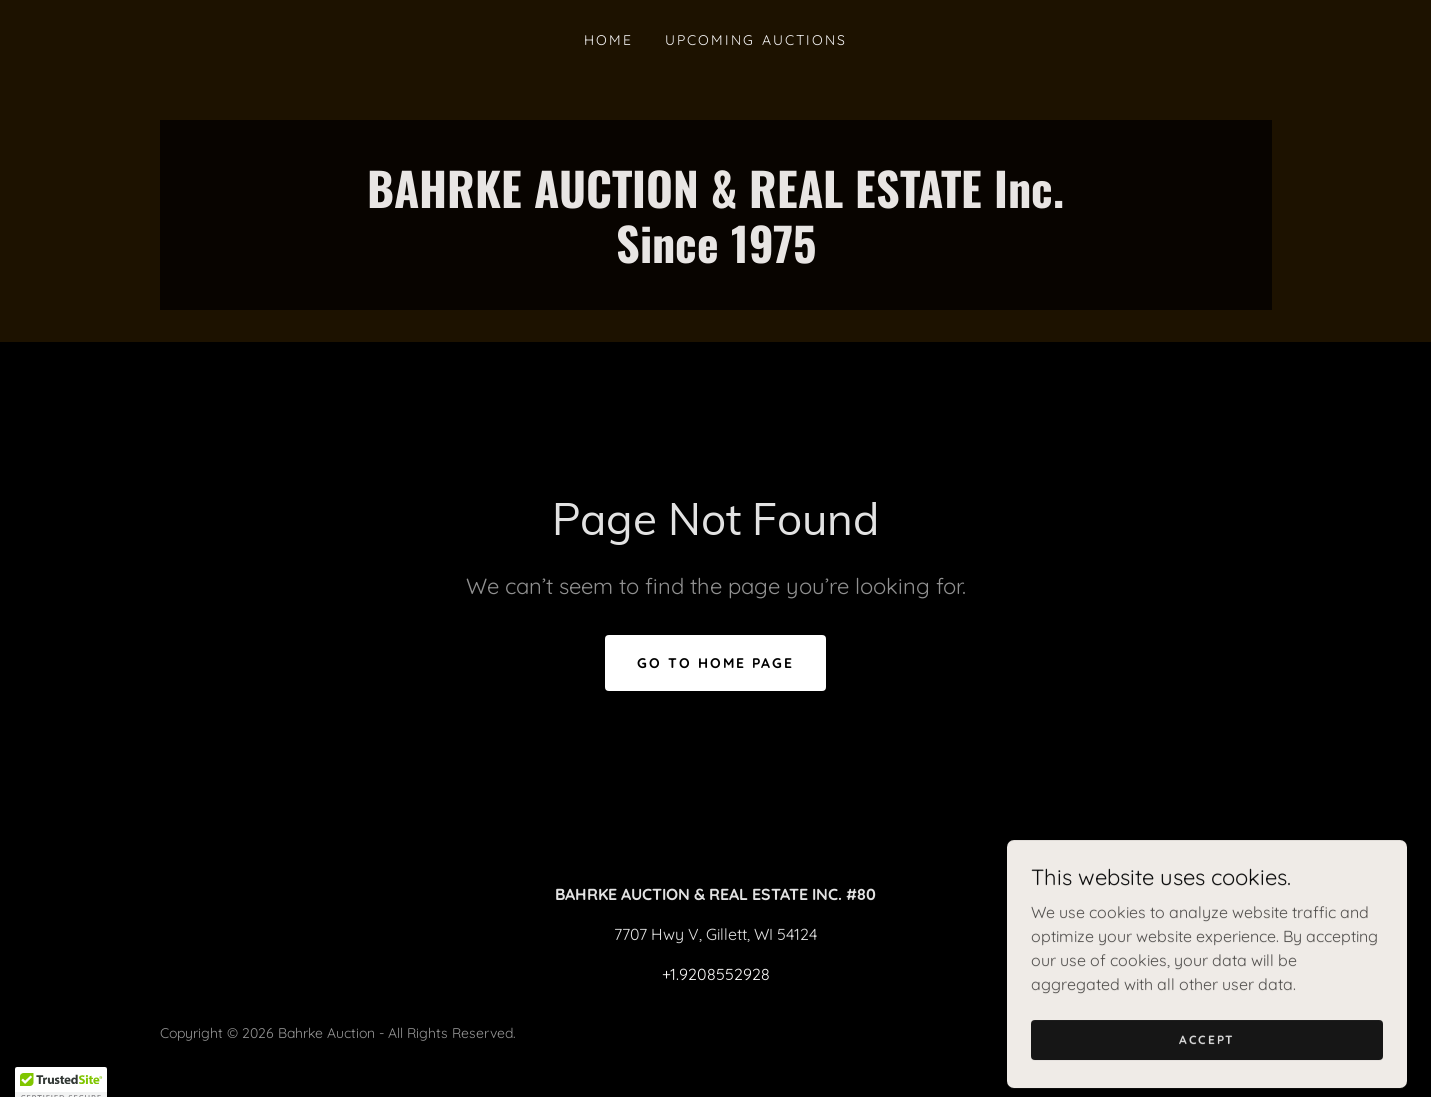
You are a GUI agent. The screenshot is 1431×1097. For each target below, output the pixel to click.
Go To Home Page (715, 663)
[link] (716, 257)
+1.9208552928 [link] (716, 974)
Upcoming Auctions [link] (755, 40)
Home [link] (608, 40)
